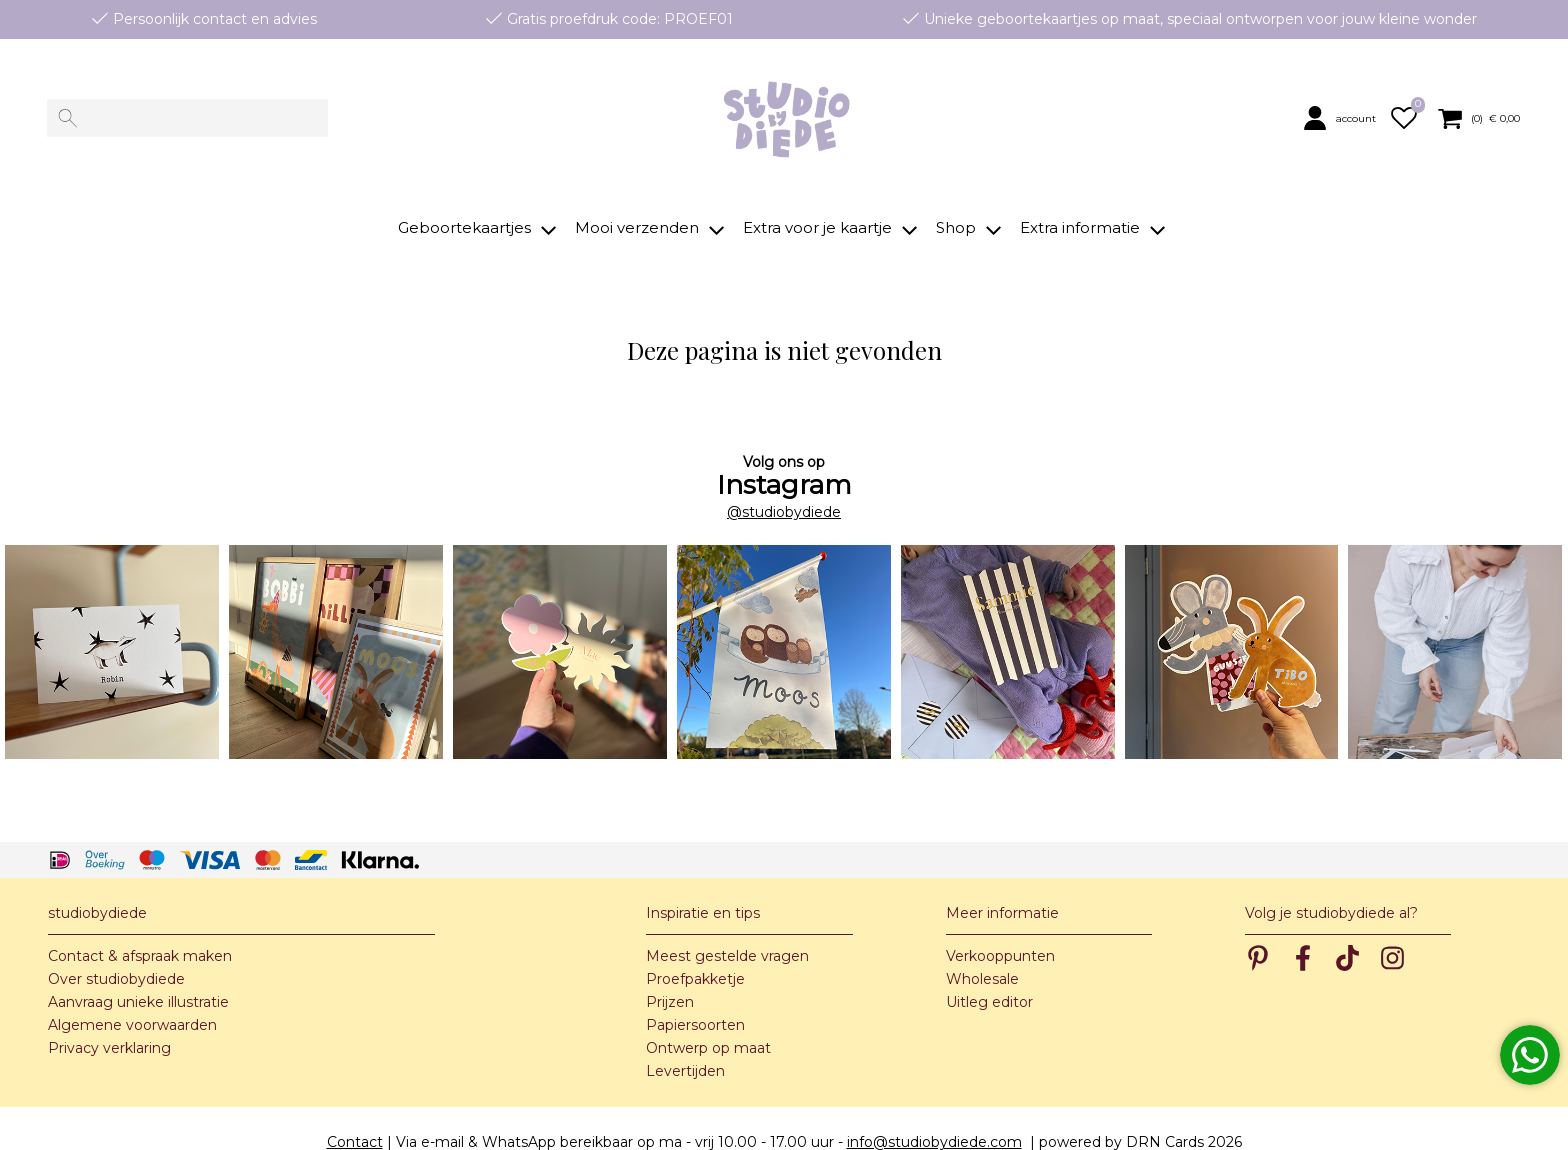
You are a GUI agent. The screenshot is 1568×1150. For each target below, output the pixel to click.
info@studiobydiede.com (934, 1114)
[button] (1343, 118)
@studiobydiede (784, 484)
